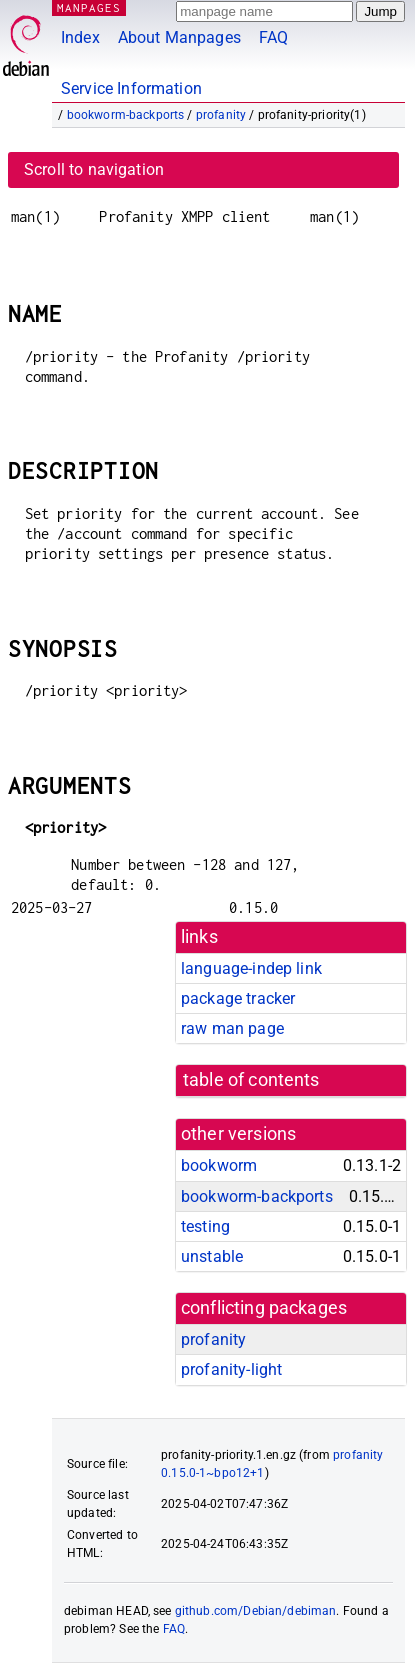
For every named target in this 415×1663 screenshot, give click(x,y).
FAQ (273, 37)
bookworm (219, 1165)
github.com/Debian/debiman (256, 1611)
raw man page (232, 1028)
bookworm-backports (126, 115)
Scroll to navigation (94, 169)
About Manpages (179, 37)
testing (205, 1226)
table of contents (251, 1080)
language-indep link (251, 968)
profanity (221, 115)
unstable (212, 1256)
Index (80, 37)
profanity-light (231, 1369)
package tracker (238, 998)
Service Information (131, 88)
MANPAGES (89, 7)
